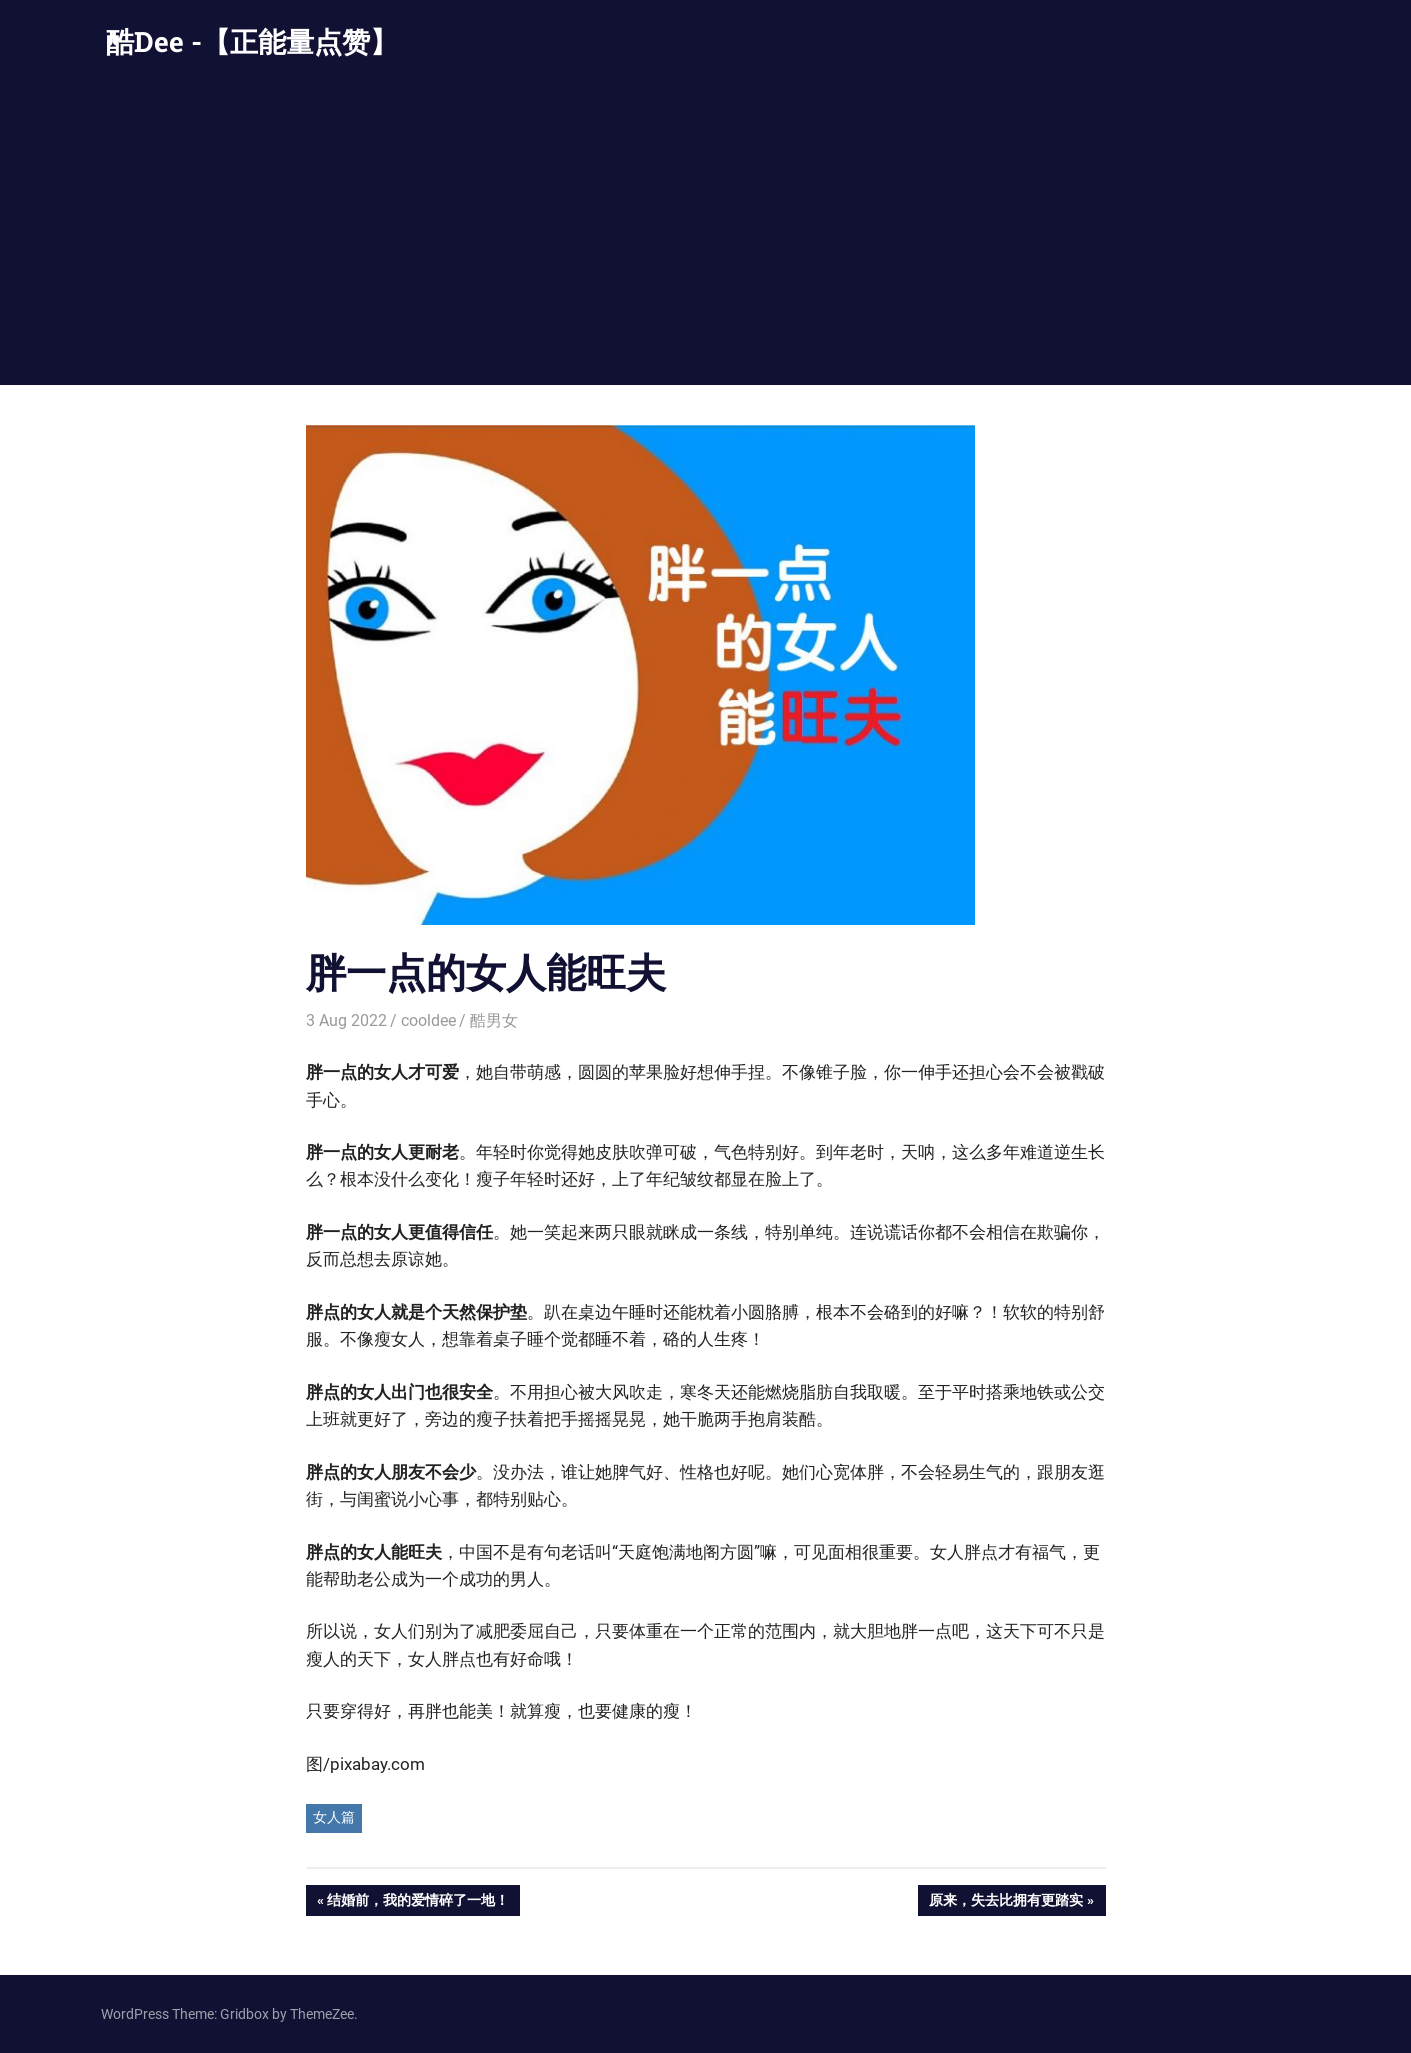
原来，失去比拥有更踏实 (1005, 1902)
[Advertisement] (706, 235)
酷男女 (494, 1020)
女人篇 (334, 1817)
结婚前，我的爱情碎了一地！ (417, 1902)
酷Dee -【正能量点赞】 (252, 41)
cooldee (428, 1020)
